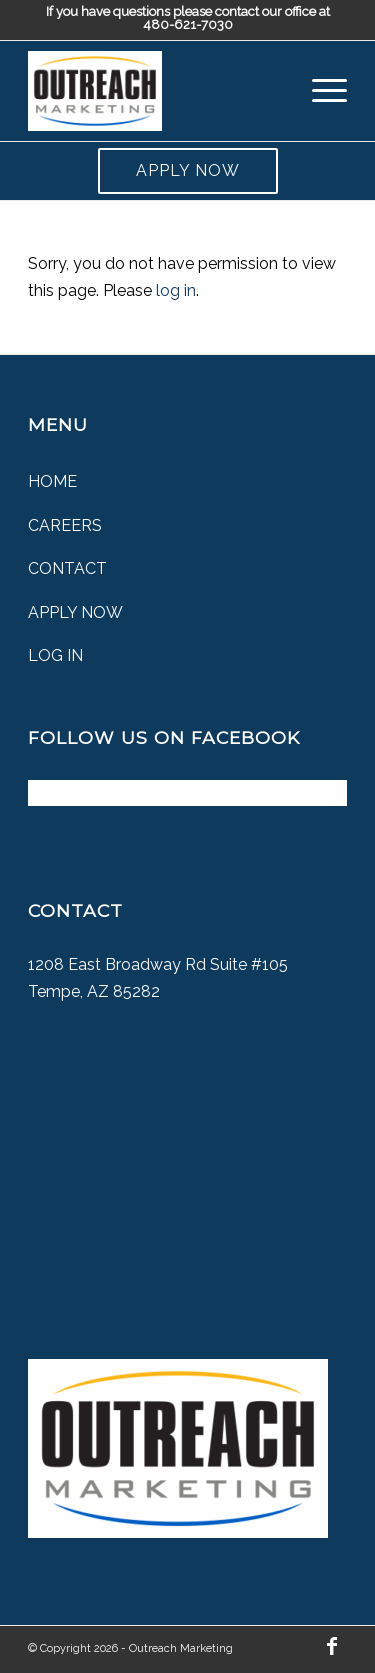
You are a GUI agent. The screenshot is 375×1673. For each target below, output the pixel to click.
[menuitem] (319, 91)
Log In (55, 655)
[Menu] (319, 91)
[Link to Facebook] (332, 1646)
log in (176, 290)
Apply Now (188, 170)
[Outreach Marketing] (155, 91)
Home (52, 481)
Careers (65, 525)
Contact (67, 568)
